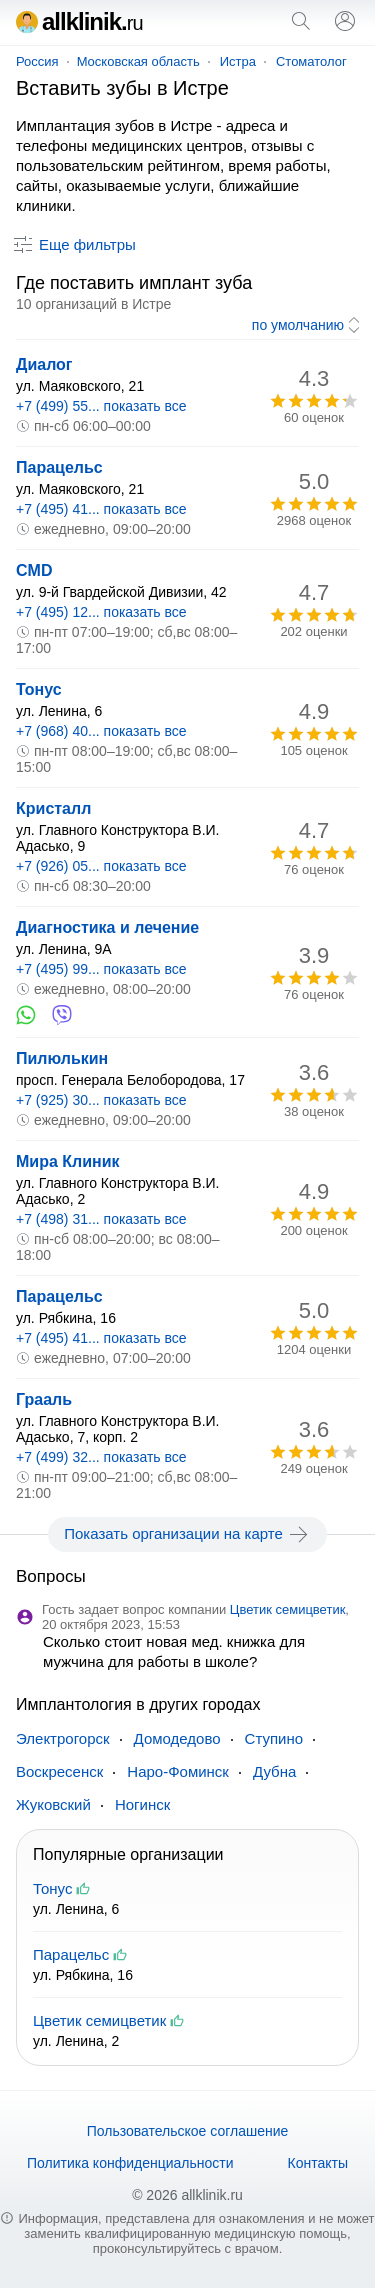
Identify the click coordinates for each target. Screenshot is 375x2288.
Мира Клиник (68, 1161)
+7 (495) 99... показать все (101, 969)
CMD (34, 570)
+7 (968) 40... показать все (101, 731)
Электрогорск (63, 1738)
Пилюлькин (62, 1058)
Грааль (44, 1399)
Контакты (318, 2163)
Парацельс (59, 467)
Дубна (274, 1771)
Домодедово (177, 1738)
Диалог (44, 364)
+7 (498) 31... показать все (101, 1219)
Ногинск (142, 1804)
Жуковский (53, 1804)
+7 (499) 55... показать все (101, 406)
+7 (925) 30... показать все (101, 1100)
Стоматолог (311, 61)
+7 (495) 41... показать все (101, 509)
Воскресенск (59, 1771)
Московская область (138, 61)
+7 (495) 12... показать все (101, 612)
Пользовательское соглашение (188, 2131)
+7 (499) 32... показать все (101, 1457)
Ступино (274, 1738)
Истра (238, 61)
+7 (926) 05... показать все (101, 866)
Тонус (39, 689)
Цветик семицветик (288, 1609)
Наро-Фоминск (178, 1771)
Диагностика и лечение (107, 927)
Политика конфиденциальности (130, 2163)
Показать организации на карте (187, 1534)
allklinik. (79, 21)
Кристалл (53, 808)
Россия (37, 61)
